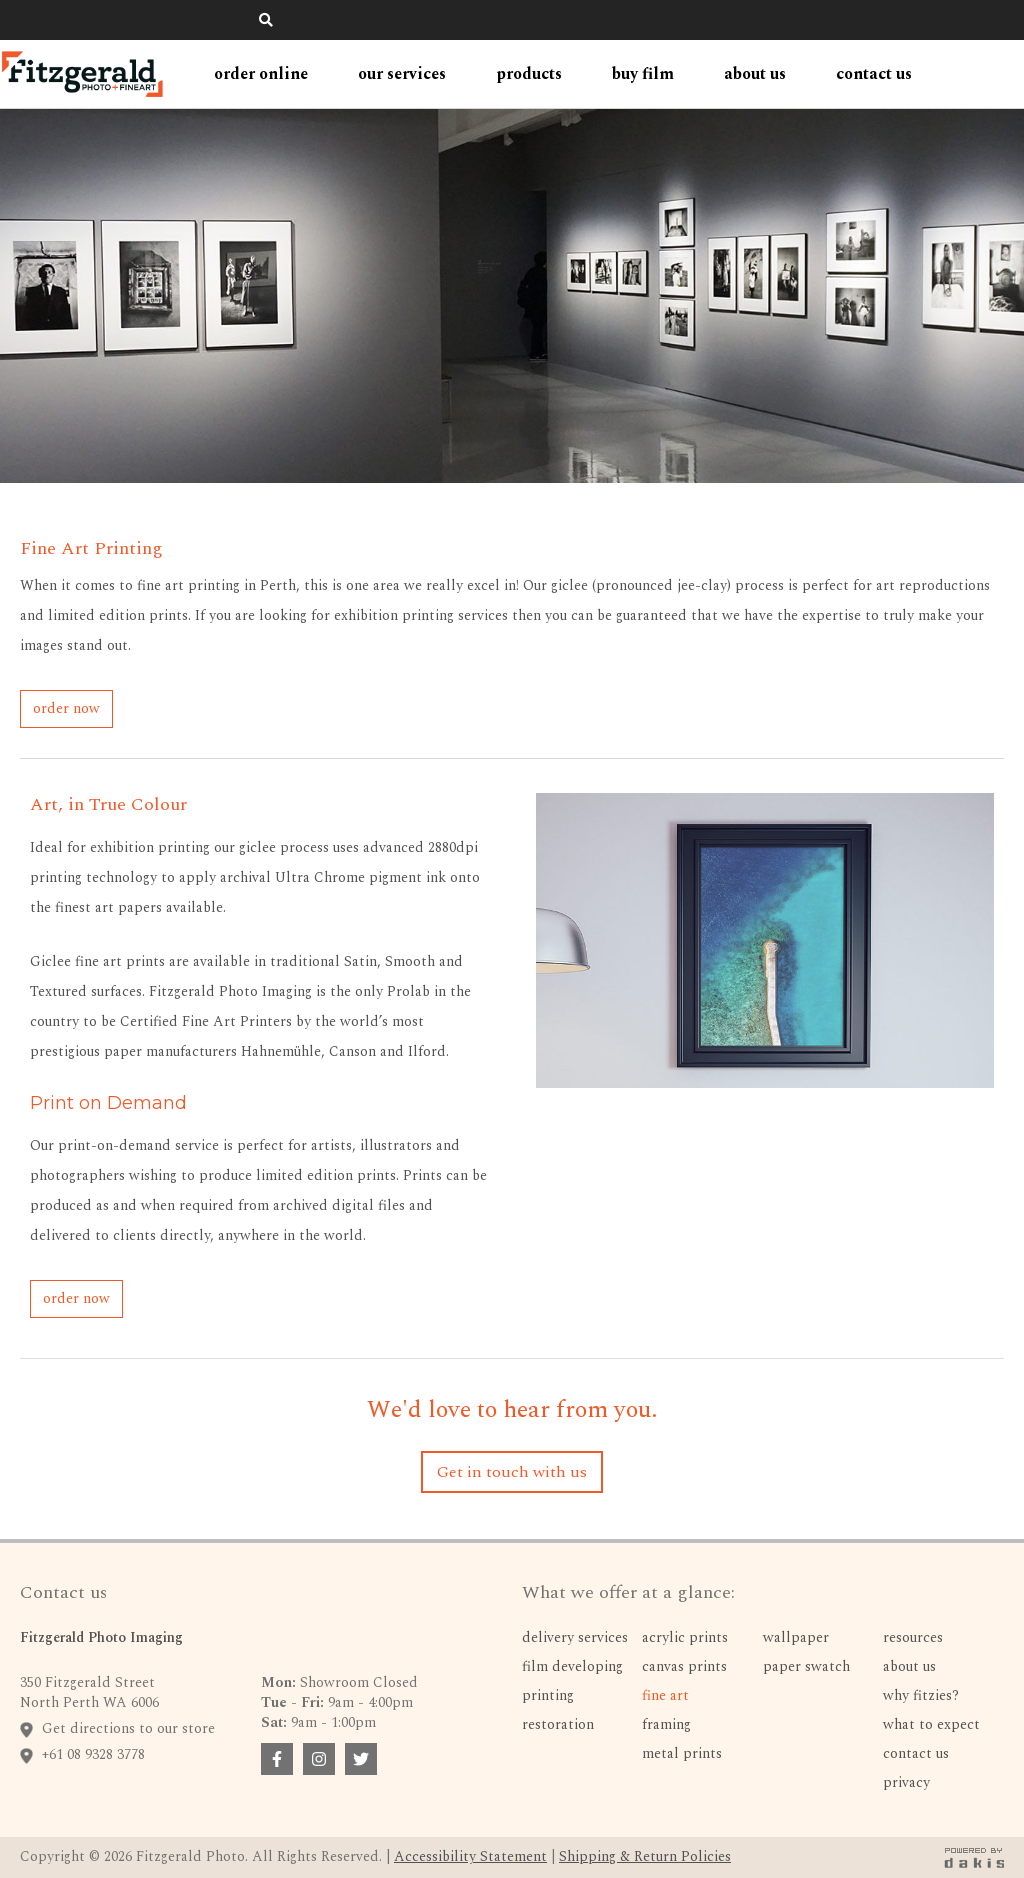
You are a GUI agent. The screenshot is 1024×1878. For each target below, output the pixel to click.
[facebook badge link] (277, 1759)
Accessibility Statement (470, 1856)
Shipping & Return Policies (645, 1856)
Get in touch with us (512, 1472)
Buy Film (643, 74)
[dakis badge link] (974, 1857)
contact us (874, 74)
